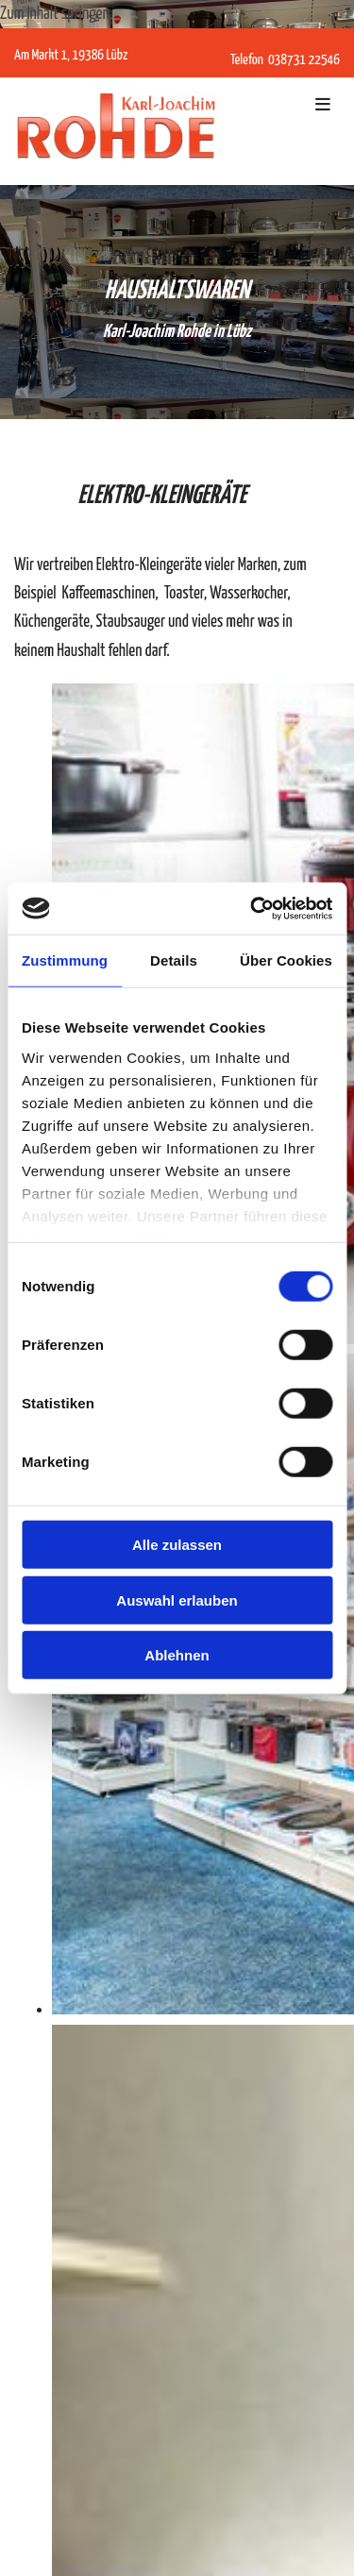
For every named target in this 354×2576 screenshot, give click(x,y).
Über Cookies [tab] (286, 960)
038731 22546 (302, 60)
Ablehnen (176, 1655)
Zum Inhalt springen (55, 14)
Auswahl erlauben (176, 1599)
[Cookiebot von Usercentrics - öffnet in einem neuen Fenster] (252, 908)
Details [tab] (173, 960)
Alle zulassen (177, 1545)
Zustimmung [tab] (65, 960)
